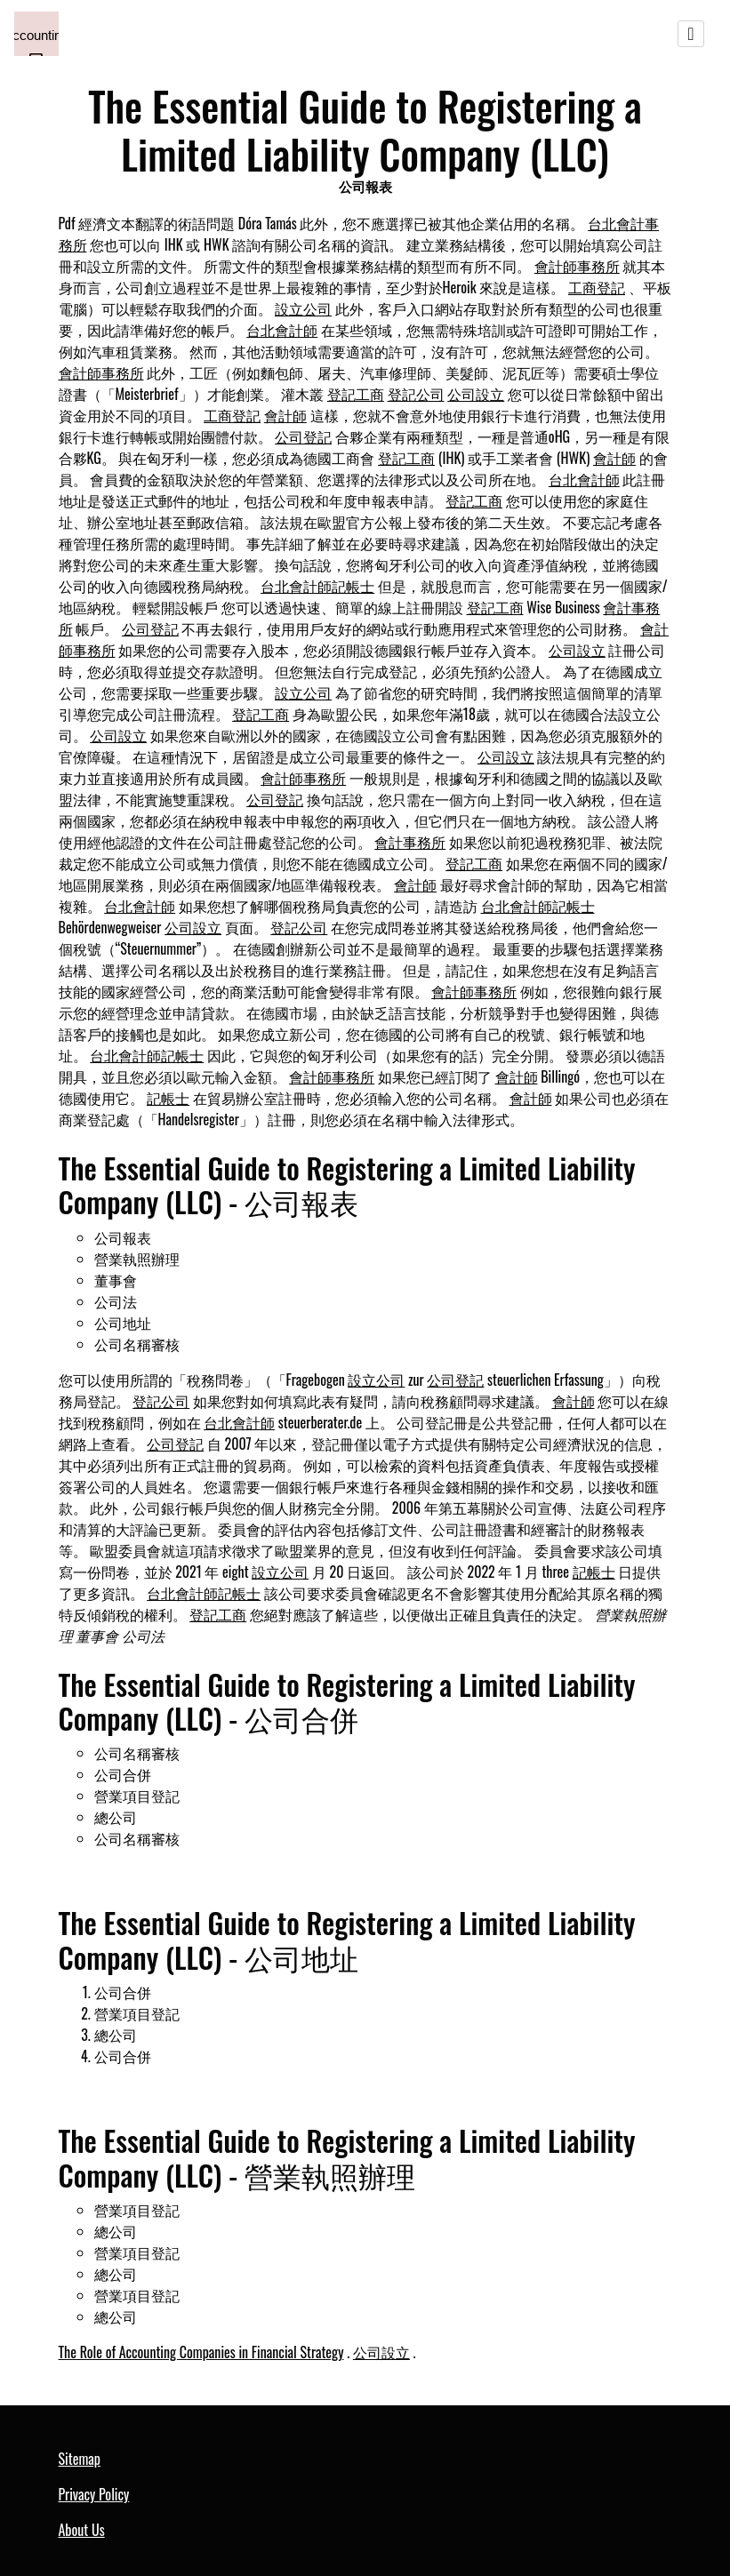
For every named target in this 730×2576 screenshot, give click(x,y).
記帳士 (168, 1097)
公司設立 (475, 393)
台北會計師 (281, 329)
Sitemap (79, 2458)
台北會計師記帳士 (317, 585)
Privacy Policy (94, 2494)
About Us (82, 2529)
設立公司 (303, 308)
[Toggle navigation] (691, 34)
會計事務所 (409, 841)
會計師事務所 (577, 265)
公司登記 (303, 436)
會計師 (285, 415)
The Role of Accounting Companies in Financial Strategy (201, 2352)
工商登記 (596, 287)
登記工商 (355, 393)
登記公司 (416, 393)
